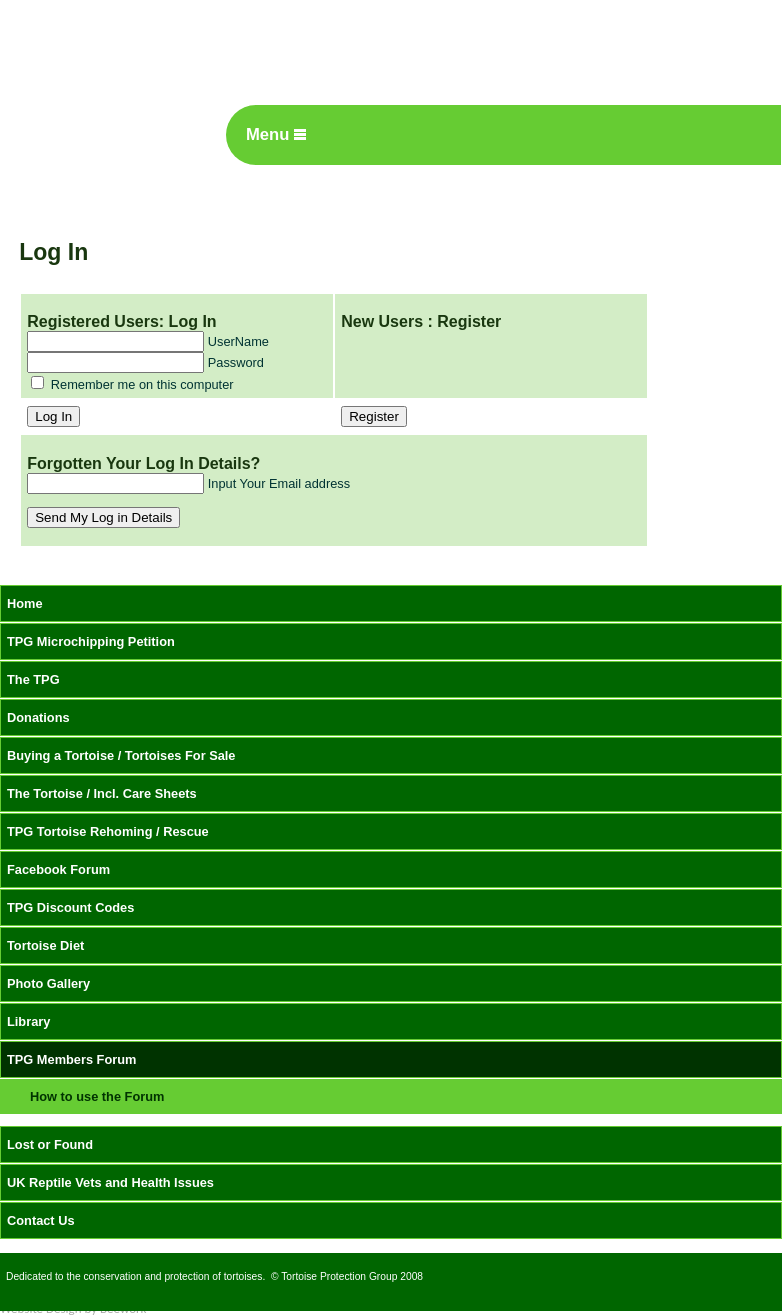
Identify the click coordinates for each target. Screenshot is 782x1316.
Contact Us (41, 1220)
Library (28, 1021)
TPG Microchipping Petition (91, 641)
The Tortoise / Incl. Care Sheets (102, 793)
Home (25, 603)
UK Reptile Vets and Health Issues (110, 1182)
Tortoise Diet (45, 945)
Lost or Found (50, 1144)
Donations (38, 717)
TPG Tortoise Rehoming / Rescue (108, 831)
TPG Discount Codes (70, 907)
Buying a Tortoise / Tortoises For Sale (121, 755)
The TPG (33, 679)
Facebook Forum (58, 869)
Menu (276, 134)
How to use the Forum (97, 1096)
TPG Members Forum (71, 1059)
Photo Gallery (48, 983)
